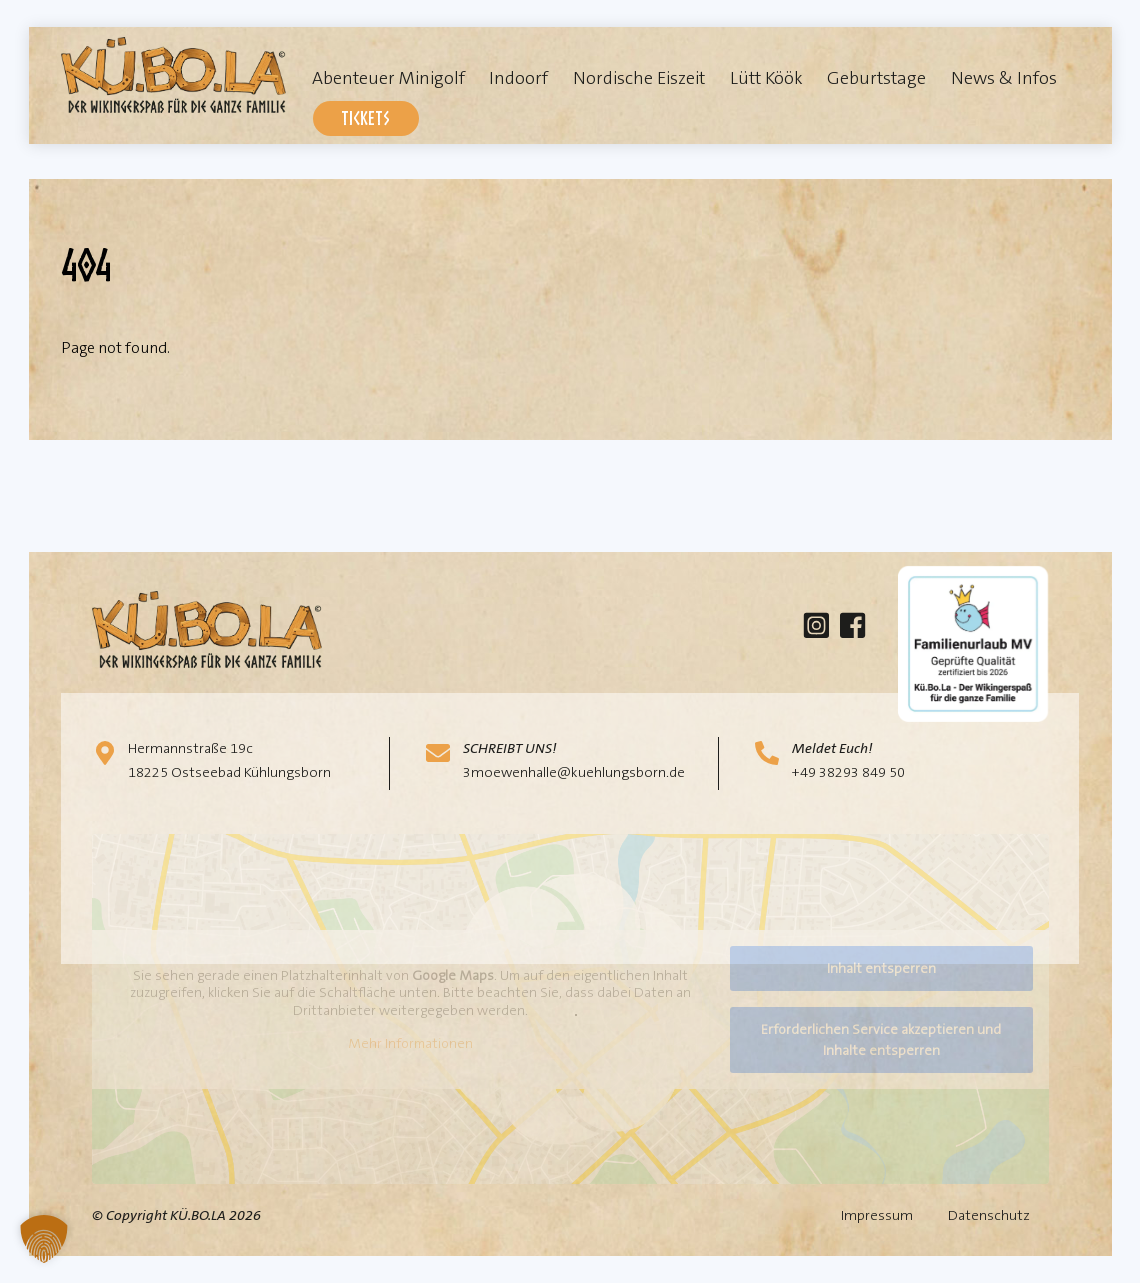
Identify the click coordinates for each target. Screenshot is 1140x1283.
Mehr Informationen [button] (410, 1043)
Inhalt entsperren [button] (880, 968)
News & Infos (1004, 78)
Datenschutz (989, 1215)
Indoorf (518, 78)
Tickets (365, 117)
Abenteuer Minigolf (388, 78)
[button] (44, 1239)
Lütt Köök (766, 78)
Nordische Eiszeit (639, 78)
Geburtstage (876, 78)
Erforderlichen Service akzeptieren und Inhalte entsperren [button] (881, 1039)
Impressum (877, 1215)
